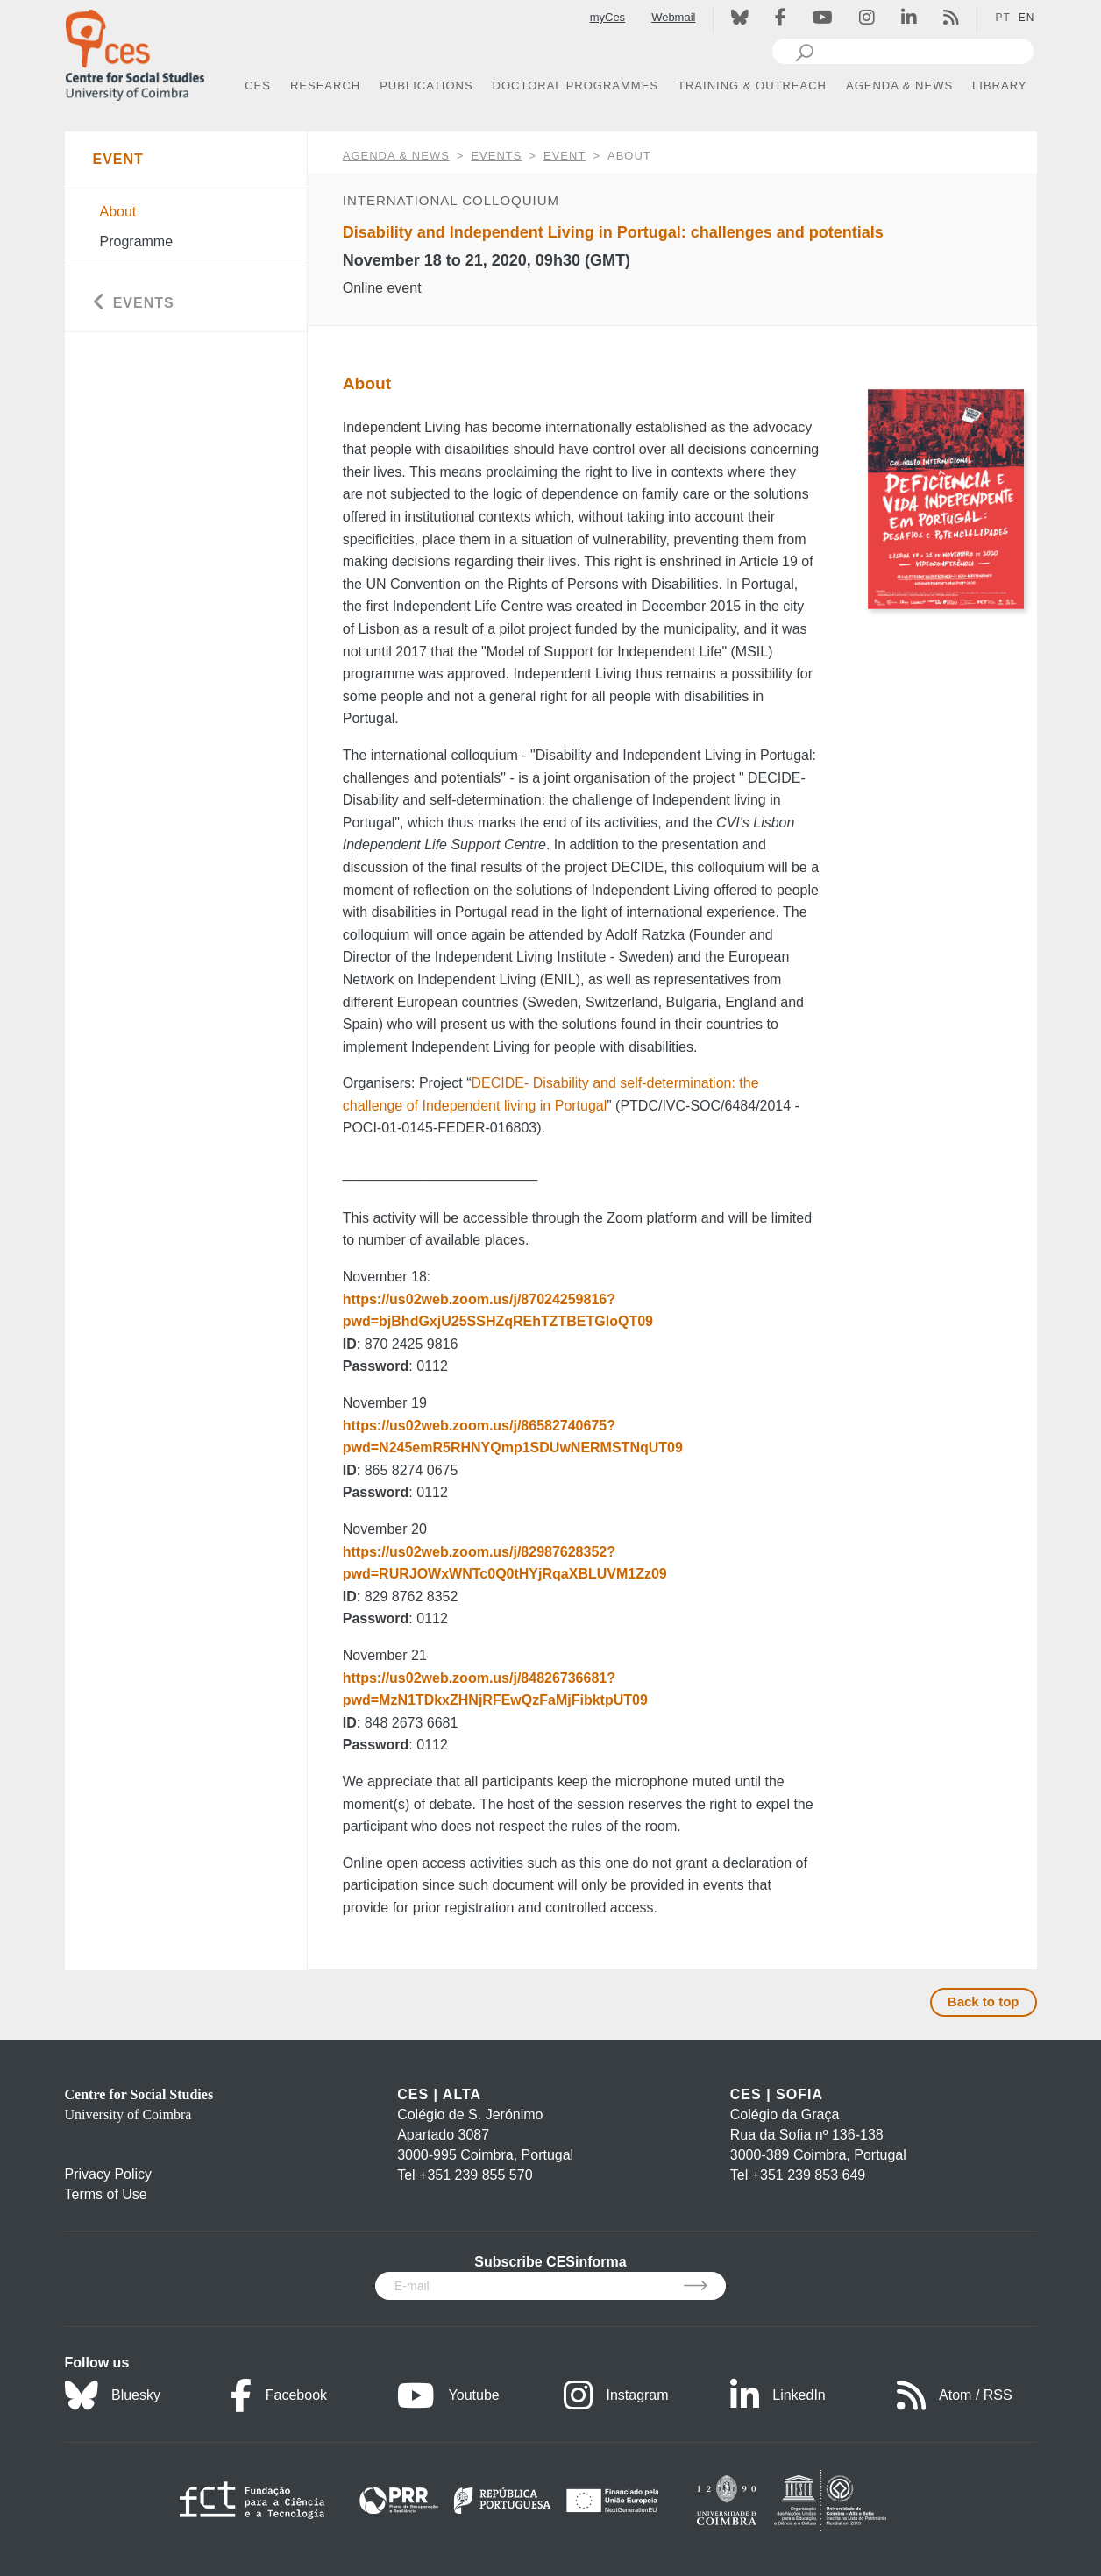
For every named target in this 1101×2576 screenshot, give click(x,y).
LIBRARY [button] (999, 85)
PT (1002, 17)
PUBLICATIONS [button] (426, 85)
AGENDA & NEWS (396, 155)
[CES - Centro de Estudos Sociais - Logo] (135, 51)
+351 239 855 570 (475, 2175)
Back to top (983, 2001)
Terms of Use (106, 2194)
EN (1027, 17)
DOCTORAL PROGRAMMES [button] (575, 85)
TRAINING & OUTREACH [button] (752, 85)
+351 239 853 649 (808, 2175)
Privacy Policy (109, 2174)
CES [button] (258, 85)
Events (496, 155)
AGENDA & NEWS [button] (899, 85)
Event (564, 155)
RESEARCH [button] (325, 85)
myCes (607, 17)
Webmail (673, 17)
